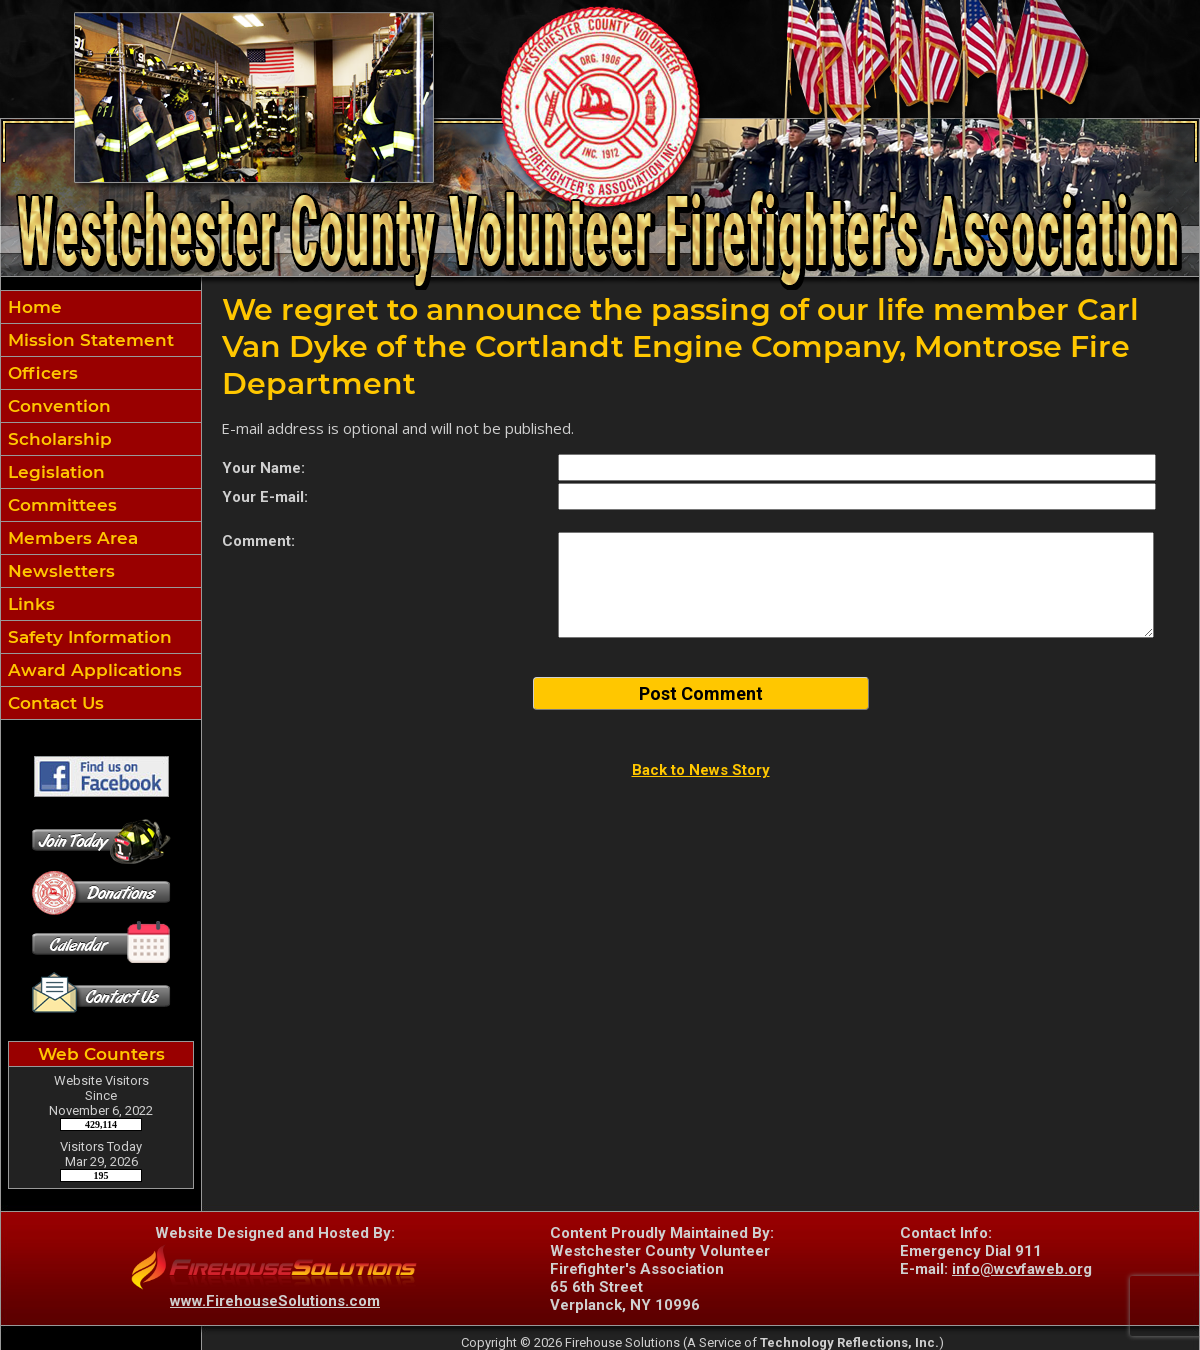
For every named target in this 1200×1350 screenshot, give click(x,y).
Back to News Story (701, 770)
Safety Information (87, 637)
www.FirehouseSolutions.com (275, 1301)
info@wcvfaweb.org (1022, 1269)
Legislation (54, 472)
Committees (60, 505)
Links (29, 604)
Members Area (70, 538)
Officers (40, 373)
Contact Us (53, 703)
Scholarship (57, 439)
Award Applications (92, 670)
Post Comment (701, 693)
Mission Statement (88, 340)
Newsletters (59, 571)
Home (32, 307)
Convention (57, 406)
